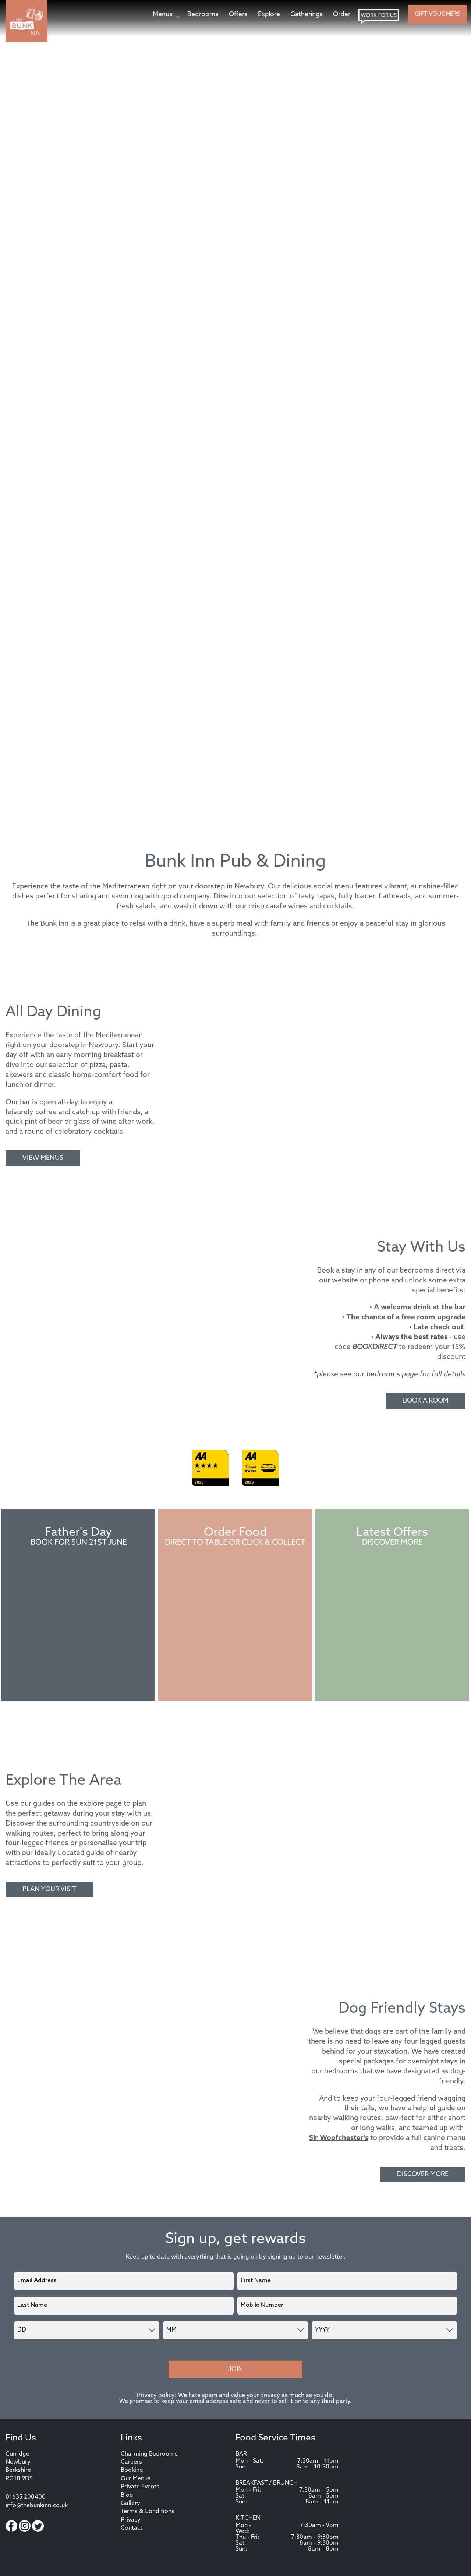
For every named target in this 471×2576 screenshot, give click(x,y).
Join (235, 2369)
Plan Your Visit (49, 1889)
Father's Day (78, 1533)
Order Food (235, 1533)
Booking (132, 2470)
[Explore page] (269, 14)
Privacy (131, 2520)
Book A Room (426, 1401)
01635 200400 (26, 2497)
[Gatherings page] (306, 14)
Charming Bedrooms (149, 2454)
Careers (131, 2462)
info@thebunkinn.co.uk (37, 2506)
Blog (127, 2495)
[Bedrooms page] (203, 14)
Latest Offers (392, 1533)
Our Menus (135, 2479)
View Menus (42, 1158)
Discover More (392, 1542)
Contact (131, 2528)
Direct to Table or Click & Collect (235, 1542)
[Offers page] (238, 14)
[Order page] (341, 14)
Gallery (130, 2503)
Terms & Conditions (147, 2512)
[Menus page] (165, 14)
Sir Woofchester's (338, 2138)
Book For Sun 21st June (79, 1542)
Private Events (140, 2487)
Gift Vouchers (437, 14)
